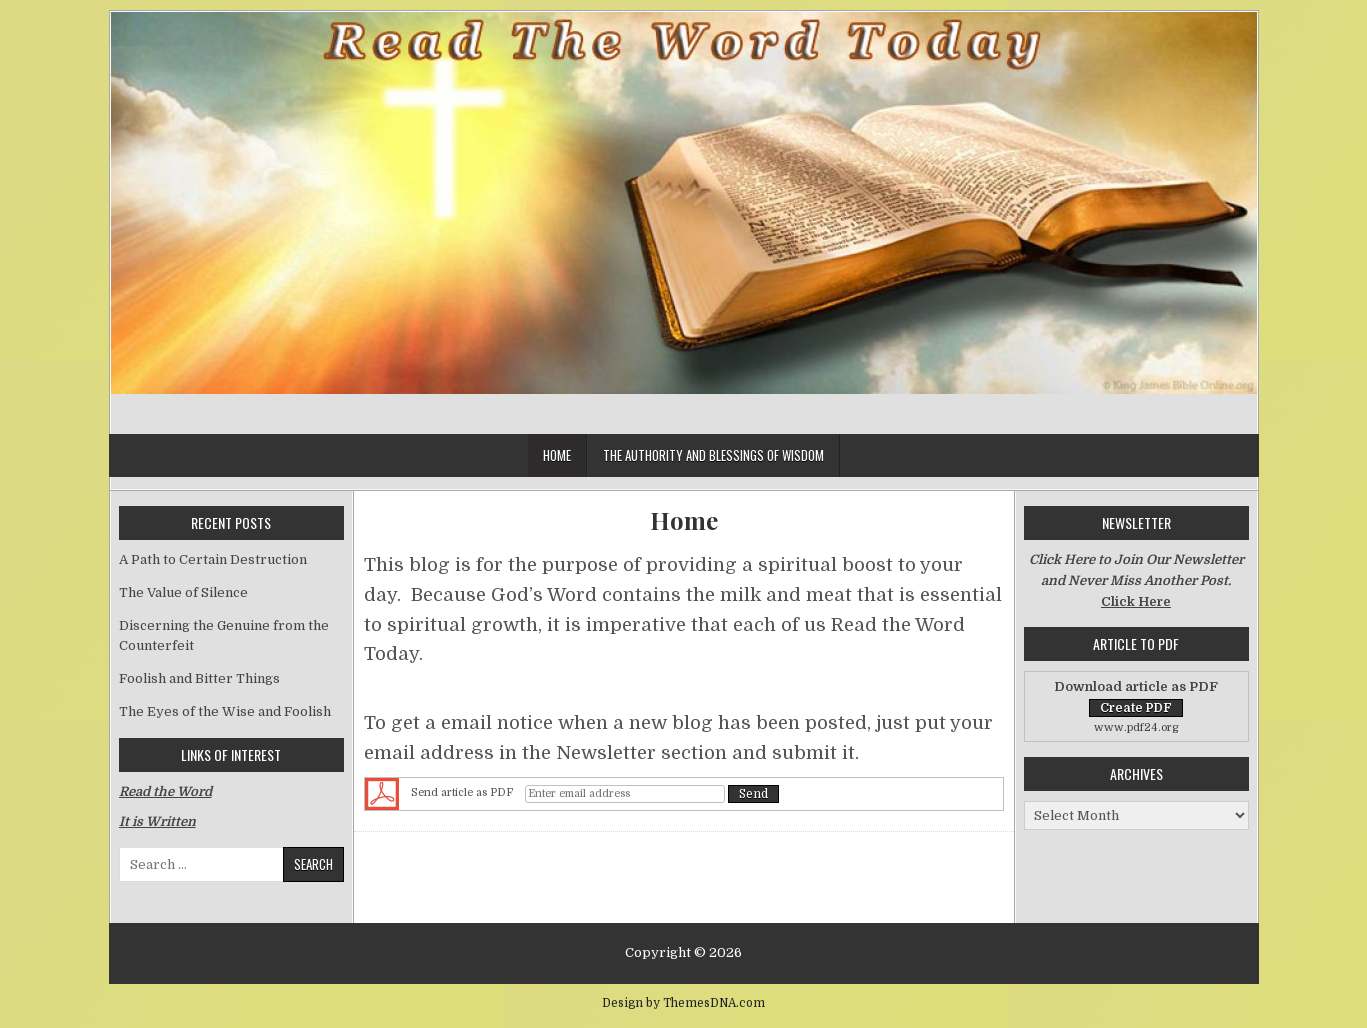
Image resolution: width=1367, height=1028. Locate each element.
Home (557, 455)
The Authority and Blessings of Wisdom (713, 455)
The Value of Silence (183, 592)
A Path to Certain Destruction (213, 559)
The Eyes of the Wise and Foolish (225, 711)
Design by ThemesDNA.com (683, 1003)
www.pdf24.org (1136, 727)
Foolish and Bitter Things (199, 678)
